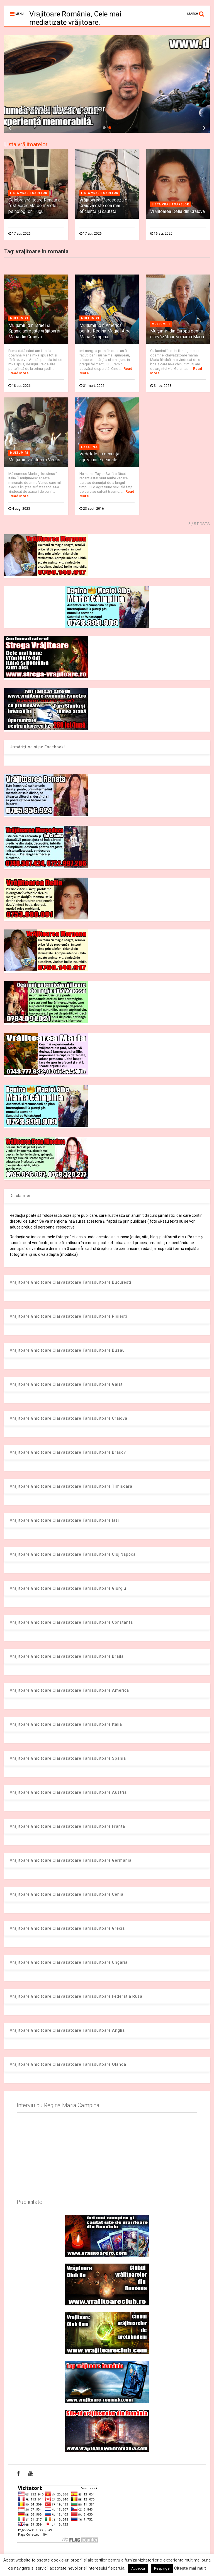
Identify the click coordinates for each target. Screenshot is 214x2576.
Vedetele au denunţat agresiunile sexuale (100, 456)
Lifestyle (89, 446)
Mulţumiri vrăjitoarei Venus (34, 459)
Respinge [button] (161, 2568)
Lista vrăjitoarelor (26, 144)
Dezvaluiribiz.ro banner (63, 108)
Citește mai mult (190, 2568)
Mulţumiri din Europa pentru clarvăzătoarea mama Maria (177, 333)
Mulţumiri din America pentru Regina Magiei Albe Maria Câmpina (105, 331)
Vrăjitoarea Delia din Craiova (177, 211)
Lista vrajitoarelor (28, 193)
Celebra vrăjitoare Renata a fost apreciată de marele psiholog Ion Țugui (34, 205)
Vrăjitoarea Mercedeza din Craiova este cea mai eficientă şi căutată (105, 205)
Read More (19, 373)
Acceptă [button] (138, 2568)
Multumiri (19, 318)
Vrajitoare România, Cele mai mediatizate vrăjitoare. (75, 18)
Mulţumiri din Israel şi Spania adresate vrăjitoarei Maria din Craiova (34, 331)
